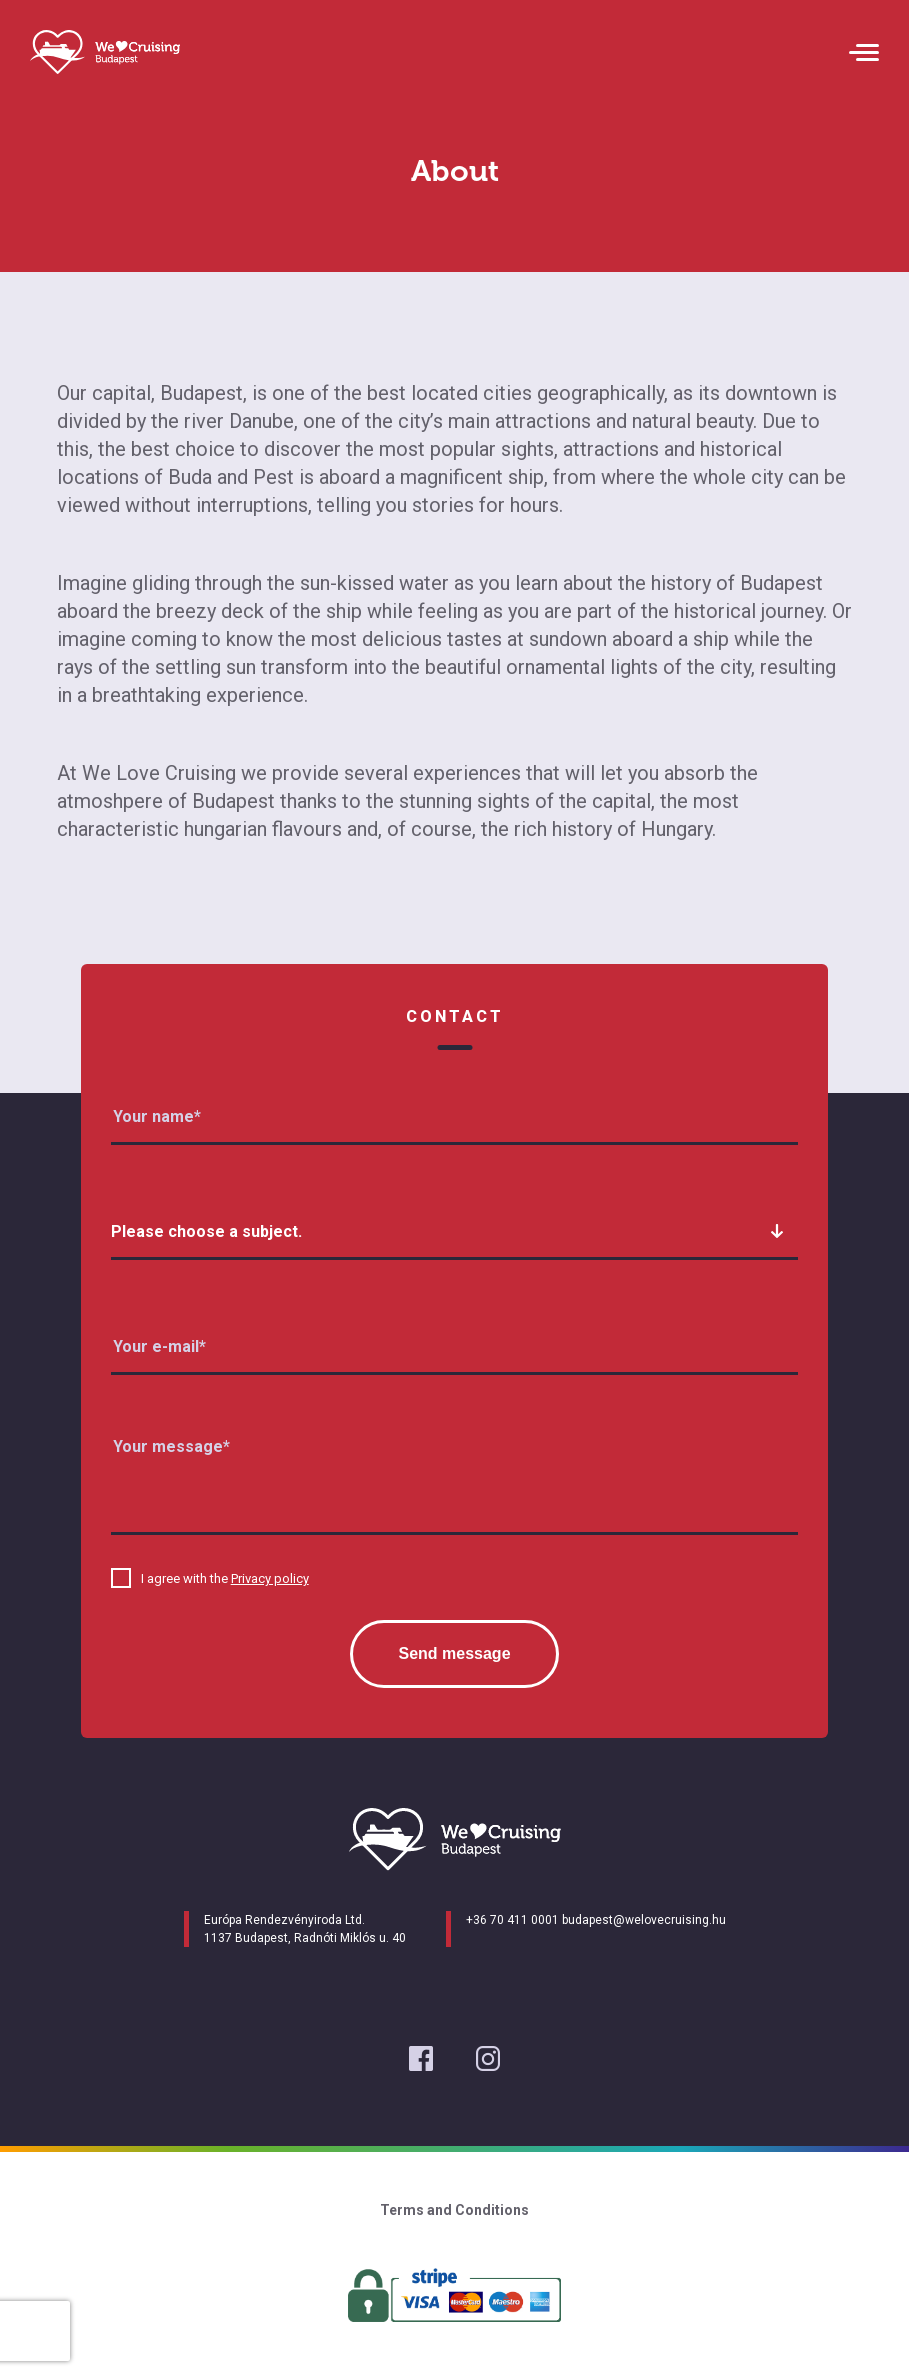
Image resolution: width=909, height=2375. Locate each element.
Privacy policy (270, 1578)
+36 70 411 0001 (512, 1920)
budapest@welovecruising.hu (644, 1920)
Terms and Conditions (454, 2210)
